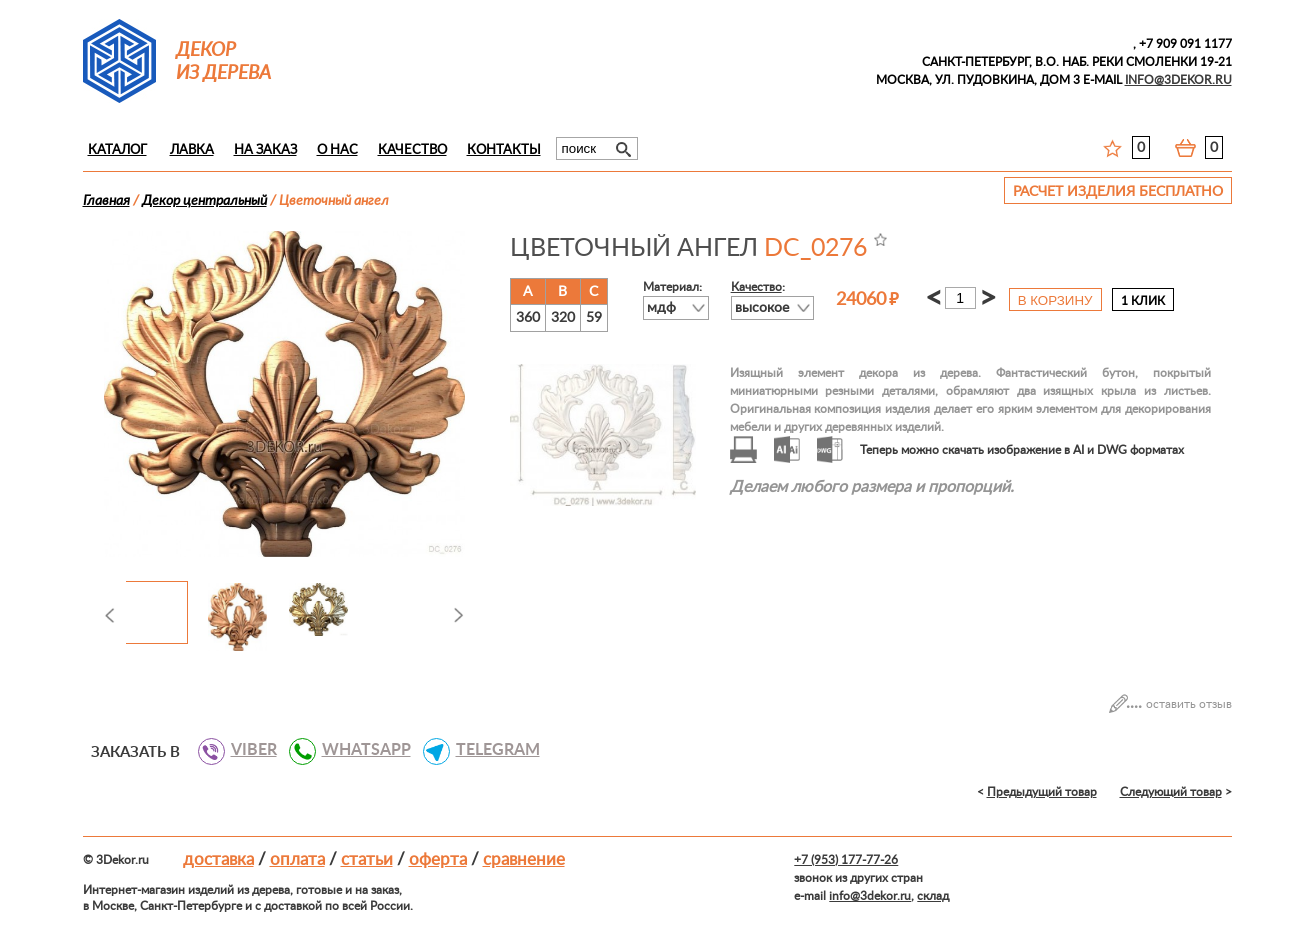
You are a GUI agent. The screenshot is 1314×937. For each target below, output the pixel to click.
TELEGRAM (490, 750)
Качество (412, 150)
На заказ (265, 150)
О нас (337, 150)
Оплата (297, 859)
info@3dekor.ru (870, 896)
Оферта (438, 859)
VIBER (246, 750)
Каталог (117, 150)
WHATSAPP (359, 750)
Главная (106, 201)
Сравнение (524, 859)
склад (933, 896)
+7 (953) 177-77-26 (846, 860)
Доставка (218, 859)
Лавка (192, 150)
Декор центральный (204, 201)
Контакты (504, 150)
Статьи (367, 859)
